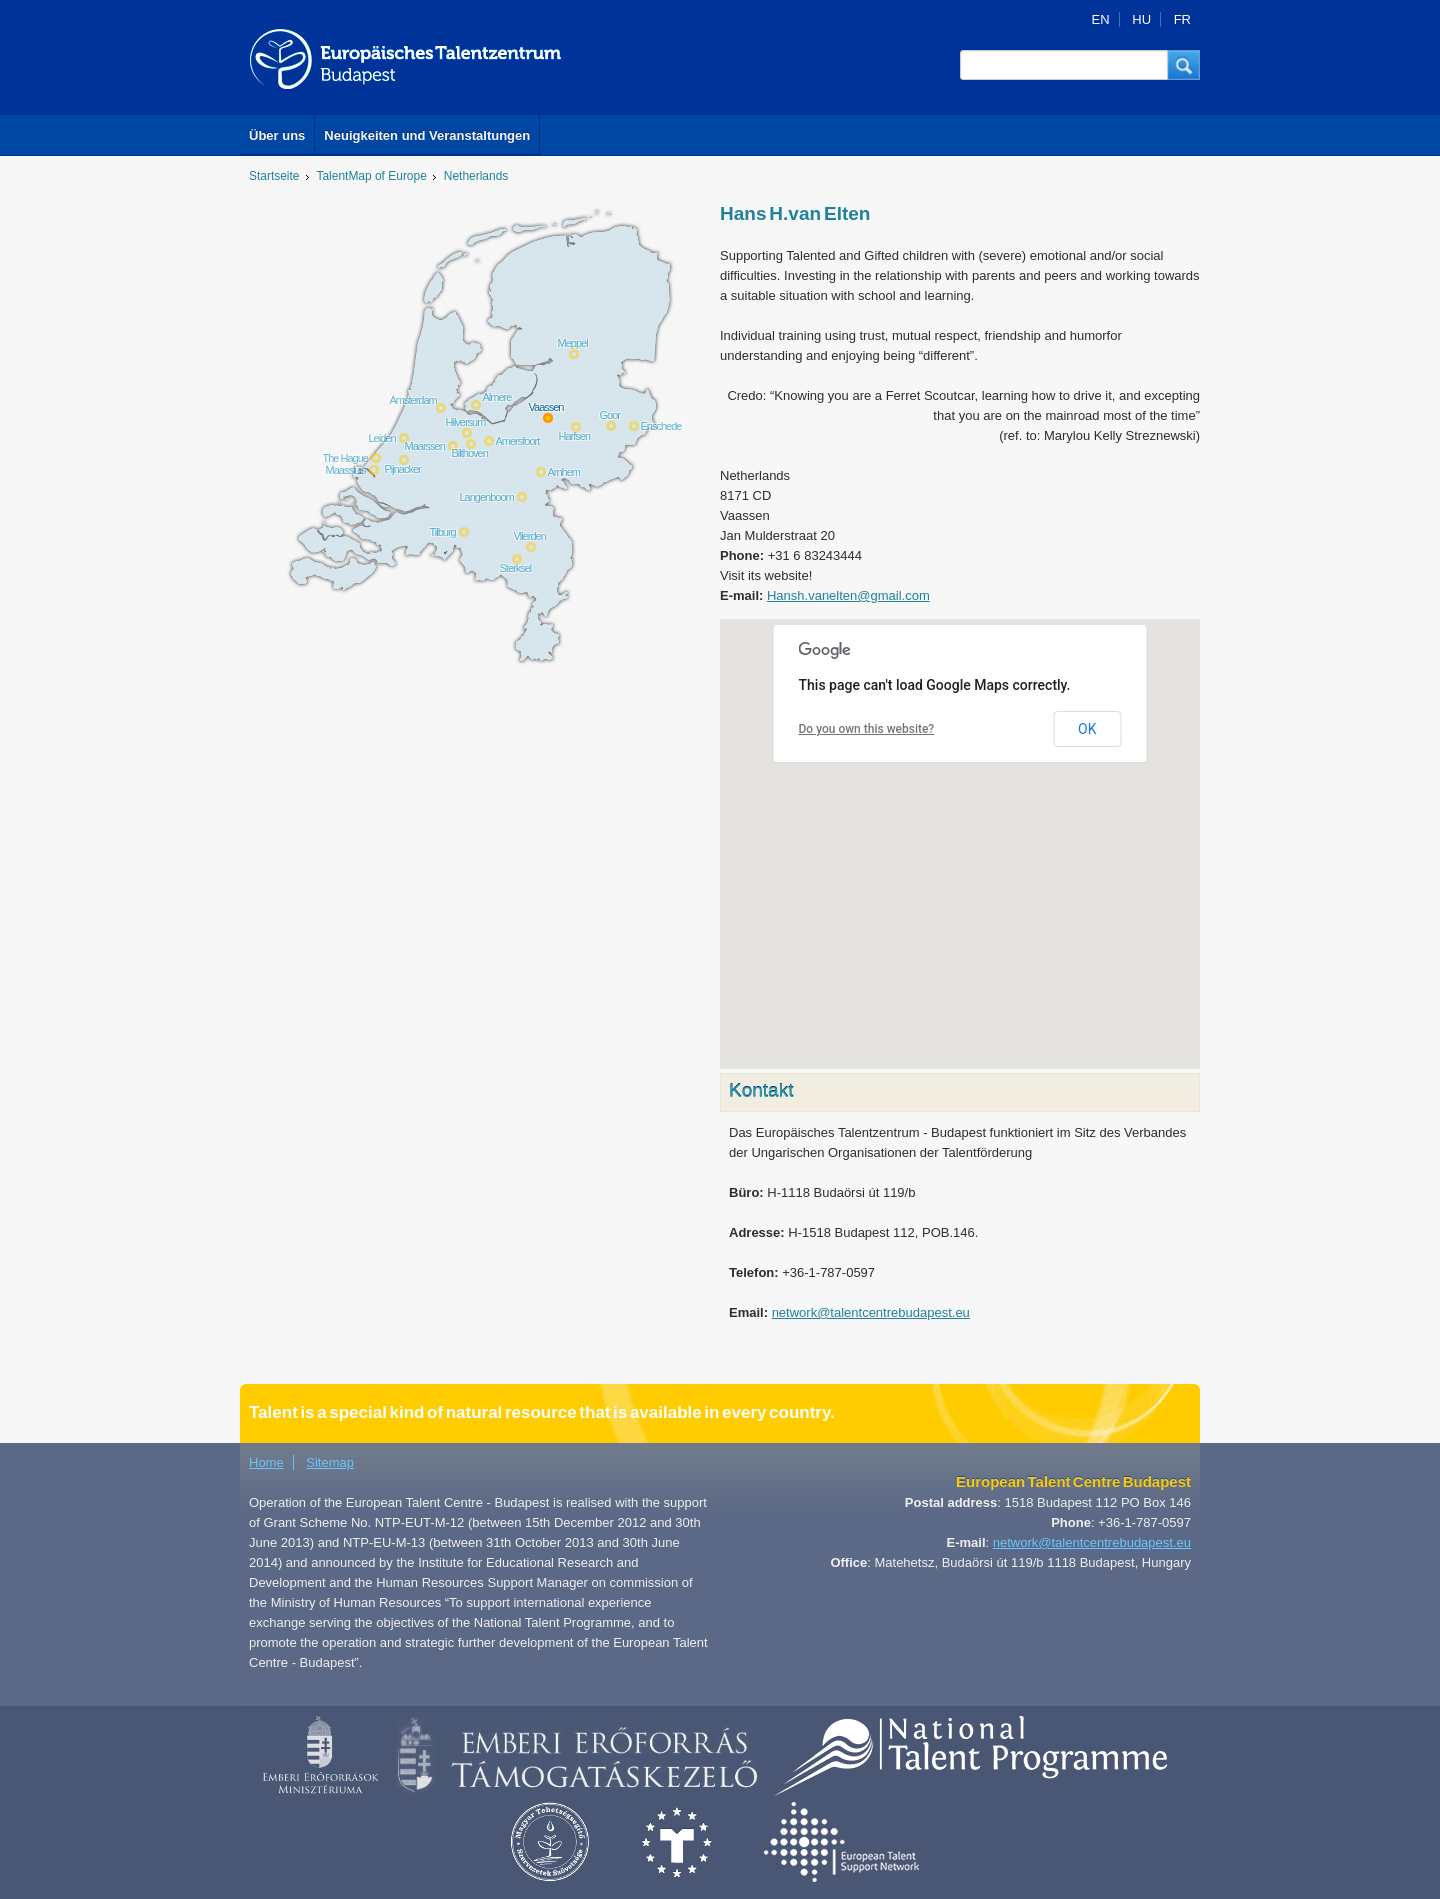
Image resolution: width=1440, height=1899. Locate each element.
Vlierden (530, 536)
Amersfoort (518, 441)
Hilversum (466, 422)
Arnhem (564, 472)
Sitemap (330, 1462)
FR (1182, 19)
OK (1087, 729)
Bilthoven (470, 453)
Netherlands (476, 176)
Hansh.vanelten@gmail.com (848, 595)
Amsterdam (413, 400)
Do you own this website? (867, 729)
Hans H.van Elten (795, 213)
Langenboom (487, 497)
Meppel (573, 343)
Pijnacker (403, 469)
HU (1141, 19)
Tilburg (443, 532)
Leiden (382, 438)
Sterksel (516, 568)
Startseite (274, 176)
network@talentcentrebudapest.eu (871, 1312)
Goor (610, 415)
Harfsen (575, 436)
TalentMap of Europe (372, 176)
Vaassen (546, 407)
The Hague (345, 458)
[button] (1184, 65)
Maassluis (346, 470)
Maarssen (425, 446)
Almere (497, 397)
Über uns (277, 135)
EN (1101, 19)
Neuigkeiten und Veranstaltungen (427, 135)
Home (266, 1462)
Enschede (661, 426)
